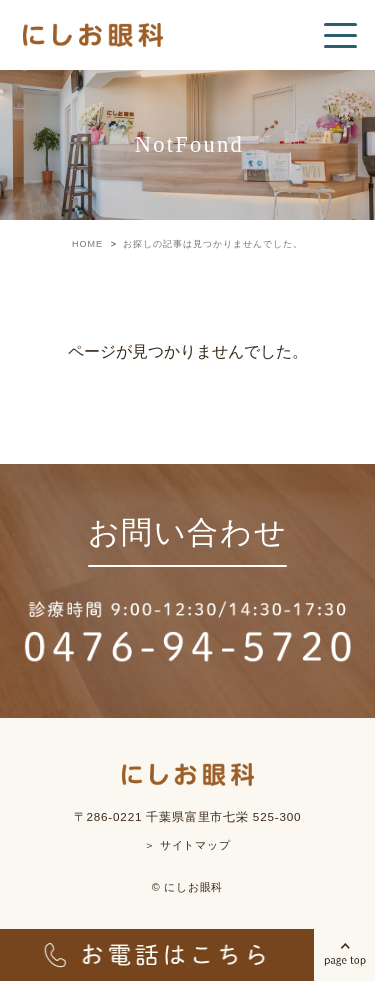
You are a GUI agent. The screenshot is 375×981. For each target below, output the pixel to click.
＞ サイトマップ (187, 845)
